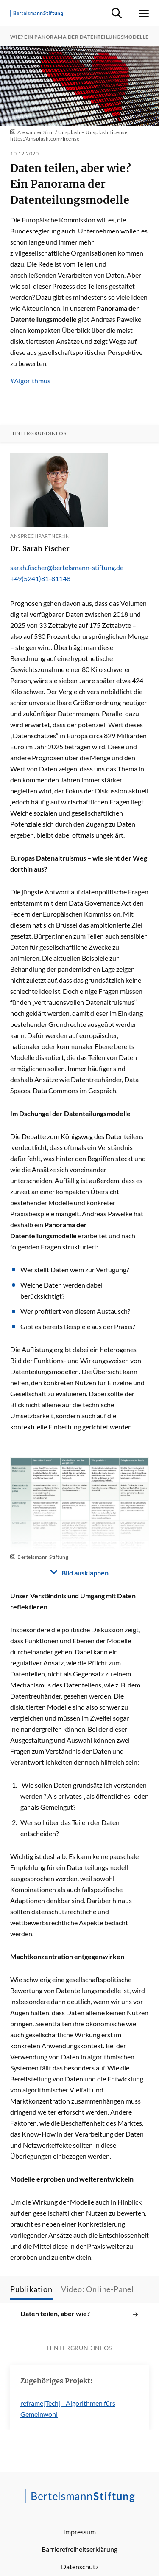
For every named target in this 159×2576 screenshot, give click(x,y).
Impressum (79, 2532)
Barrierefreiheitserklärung (79, 2549)
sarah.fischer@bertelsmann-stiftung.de (66, 567)
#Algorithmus (30, 381)
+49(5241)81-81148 (40, 578)
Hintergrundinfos (38, 433)
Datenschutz (79, 2566)
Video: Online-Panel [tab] (97, 2289)
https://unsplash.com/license (44, 138)
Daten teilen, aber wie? (79, 2313)
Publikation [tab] (31, 2289)
